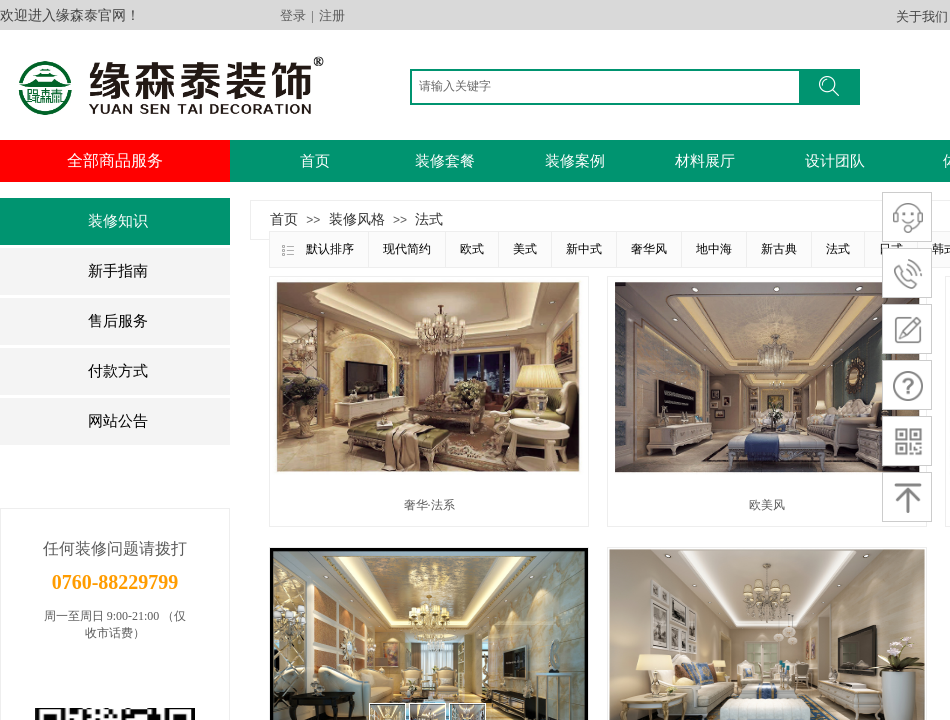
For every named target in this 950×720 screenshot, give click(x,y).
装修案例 (575, 161)
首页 (315, 161)
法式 (429, 219)
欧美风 (767, 505)
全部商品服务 (115, 160)
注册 (332, 15)
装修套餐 (445, 161)
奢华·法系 (429, 505)
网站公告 (118, 421)
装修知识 (118, 221)
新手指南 (118, 271)
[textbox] (610, 86)
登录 (293, 15)
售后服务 (118, 321)
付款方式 (118, 371)
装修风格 (357, 219)
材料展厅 (705, 161)
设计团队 (835, 161)
